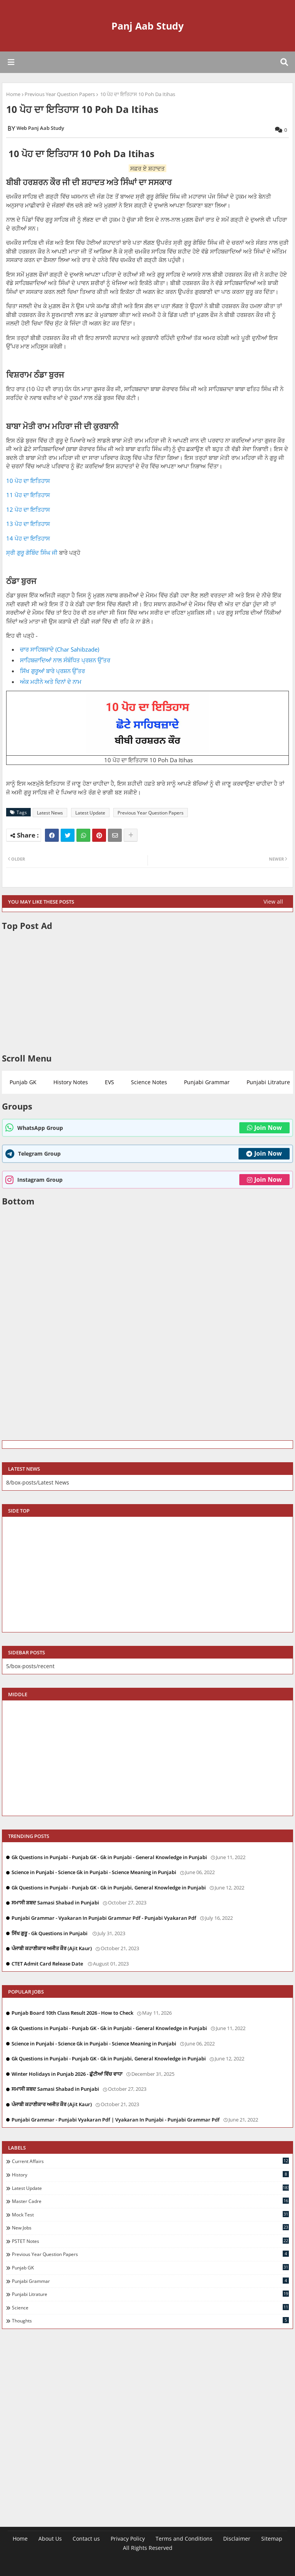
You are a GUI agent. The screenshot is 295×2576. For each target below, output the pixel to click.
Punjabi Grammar (207, 1082)
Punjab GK (23, 1082)
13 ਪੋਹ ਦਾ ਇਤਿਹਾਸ (28, 523)
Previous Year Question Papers (60, 94)
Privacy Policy (128, 2538)
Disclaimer (236, 2538)
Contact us (86, 2538)
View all (273, 901)
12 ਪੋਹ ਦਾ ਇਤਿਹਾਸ (28, 509)
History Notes (70, 1082)
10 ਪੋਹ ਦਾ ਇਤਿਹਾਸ (28, 480)
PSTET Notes (150, 2241)
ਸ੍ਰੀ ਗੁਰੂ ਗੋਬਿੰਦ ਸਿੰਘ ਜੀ (32, 552)
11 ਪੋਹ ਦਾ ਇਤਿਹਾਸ (28, 495)
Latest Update (90, 812)
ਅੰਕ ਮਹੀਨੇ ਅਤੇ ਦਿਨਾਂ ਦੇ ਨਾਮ (50, 681)
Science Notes (149, 1082)
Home (13, 94)
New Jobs (150, 2227)
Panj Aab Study (147, 25)
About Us (50, 2538)
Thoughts (150, 2320)
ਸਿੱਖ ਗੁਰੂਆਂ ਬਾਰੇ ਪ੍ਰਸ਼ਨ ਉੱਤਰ (52, 671)
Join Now (264, 1127)
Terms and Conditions (184, 2538)
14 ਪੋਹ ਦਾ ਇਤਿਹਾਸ (28, 538)
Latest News (50, 812)
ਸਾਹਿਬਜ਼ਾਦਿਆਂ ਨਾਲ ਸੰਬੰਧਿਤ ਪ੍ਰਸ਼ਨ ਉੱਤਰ (65, 660)
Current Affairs (150, 2161)
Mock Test (150, 2214)
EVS (109, 1082)
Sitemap (271, 2538)
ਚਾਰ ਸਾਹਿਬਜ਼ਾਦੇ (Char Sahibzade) (59, 649)
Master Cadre (150, 2201)
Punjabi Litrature (150, 2294)
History (150, 2174)
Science (150, 2307)
